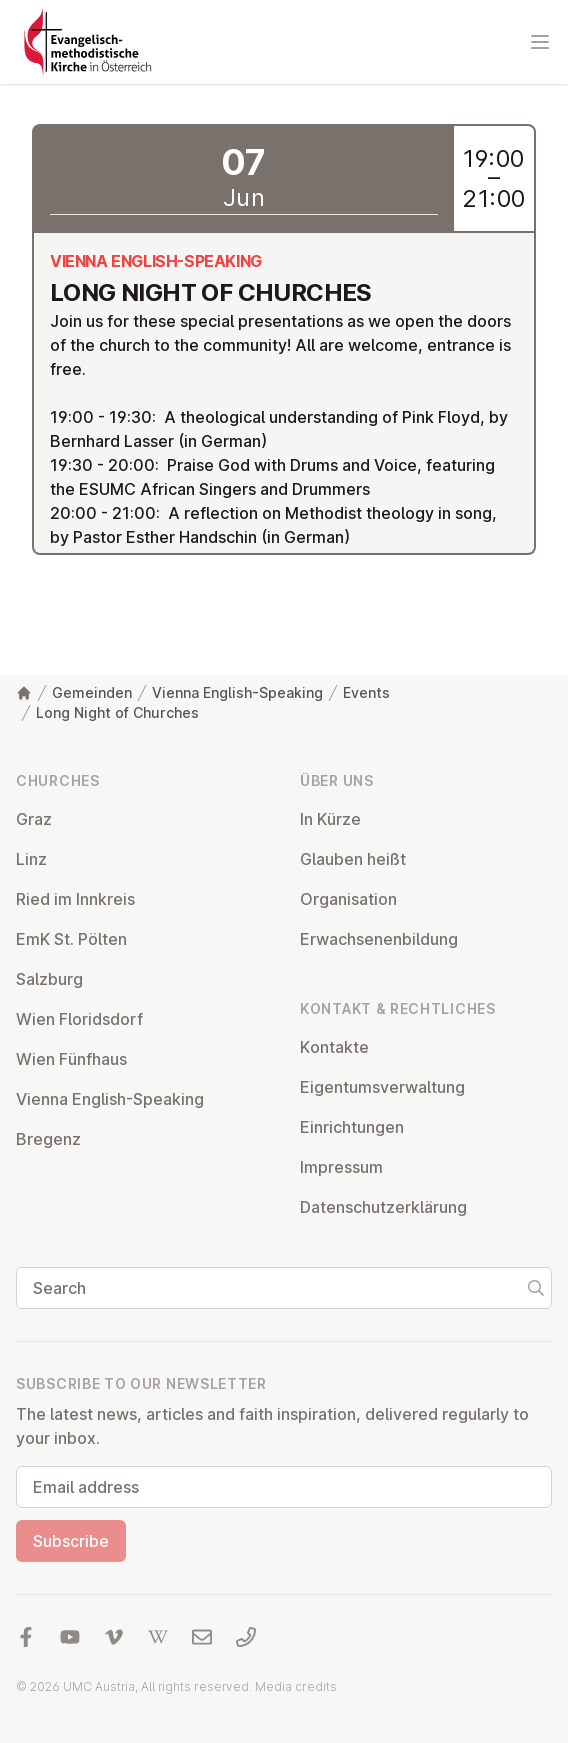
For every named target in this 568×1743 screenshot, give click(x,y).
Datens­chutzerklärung (383, 1207)
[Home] (24, 693)
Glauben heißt (353, 859)
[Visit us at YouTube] (70, 1637)
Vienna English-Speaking (237, 692)
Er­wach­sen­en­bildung (379, 939)
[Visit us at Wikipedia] (158, 1637)
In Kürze (330, 819)
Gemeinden (92, 692)
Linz (31, 859)
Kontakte (334, 1047)
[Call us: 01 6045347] (246, 1637)
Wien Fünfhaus (71, 1059)
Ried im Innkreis (75, 899)
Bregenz (48, 1139)
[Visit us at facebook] (26, 1637)
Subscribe (71, 1541)
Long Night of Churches (117, 712)
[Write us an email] (202, 1637)
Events (366, 692)
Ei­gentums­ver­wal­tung (382, 1087)
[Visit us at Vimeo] (114, 1637)
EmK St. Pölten (71, 939)
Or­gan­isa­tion (348, 899)
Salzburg (49, 979)
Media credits (296, 1686)
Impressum (341, 1167)
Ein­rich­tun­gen (352, 1127)
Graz (34, 819)
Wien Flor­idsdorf (79, 1019)
